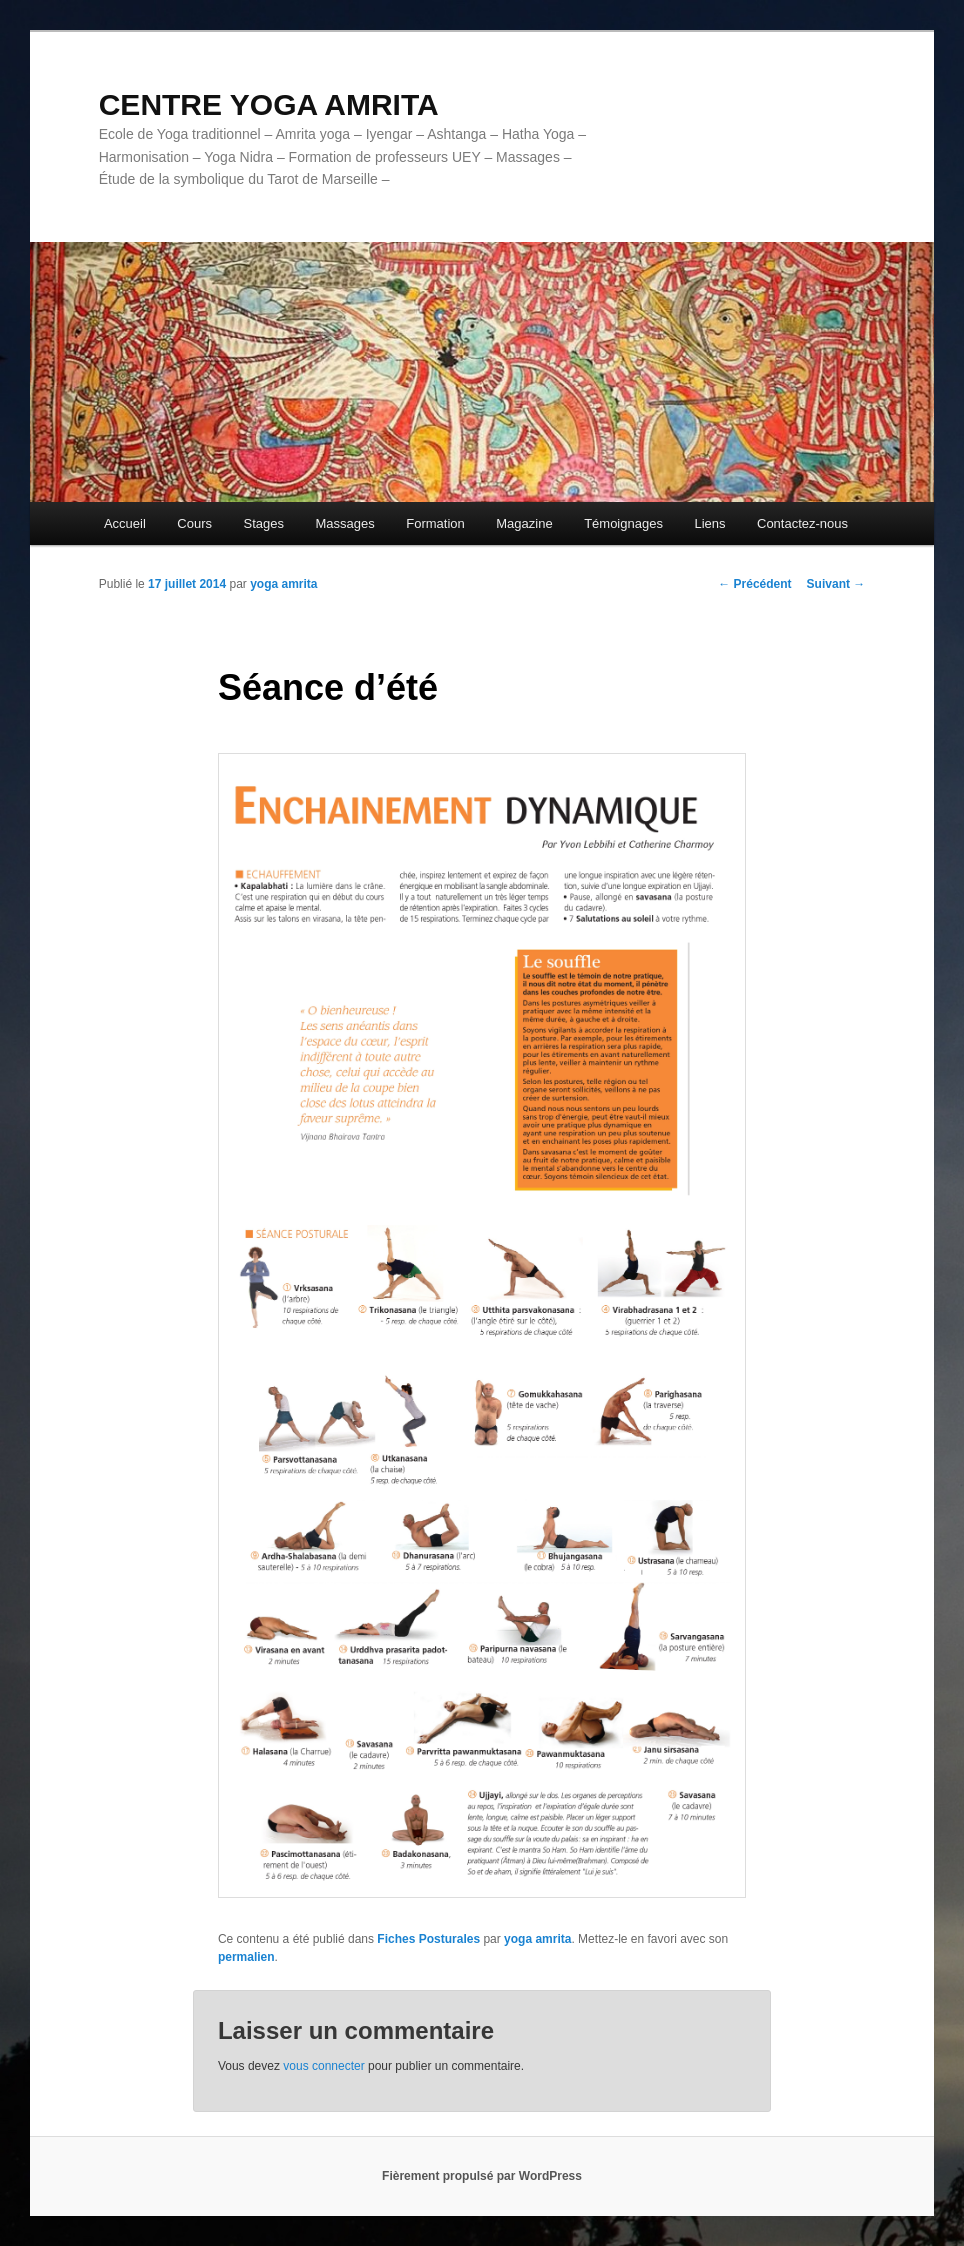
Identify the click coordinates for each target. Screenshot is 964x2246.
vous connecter (323, 2066)
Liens (709, 523)
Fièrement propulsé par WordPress (482, 2176)
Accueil (125, 523)
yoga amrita (283, 584)
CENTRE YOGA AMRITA (269, 104)
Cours (194, 523)
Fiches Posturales (428, 1939)
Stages (264, 523)
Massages (344, 523)
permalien (246, 1957)
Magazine (524, 523)
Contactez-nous (802, 523)
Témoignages (623, 523)
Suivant (836, 584)
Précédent (754, 584)
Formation (435, 523)
